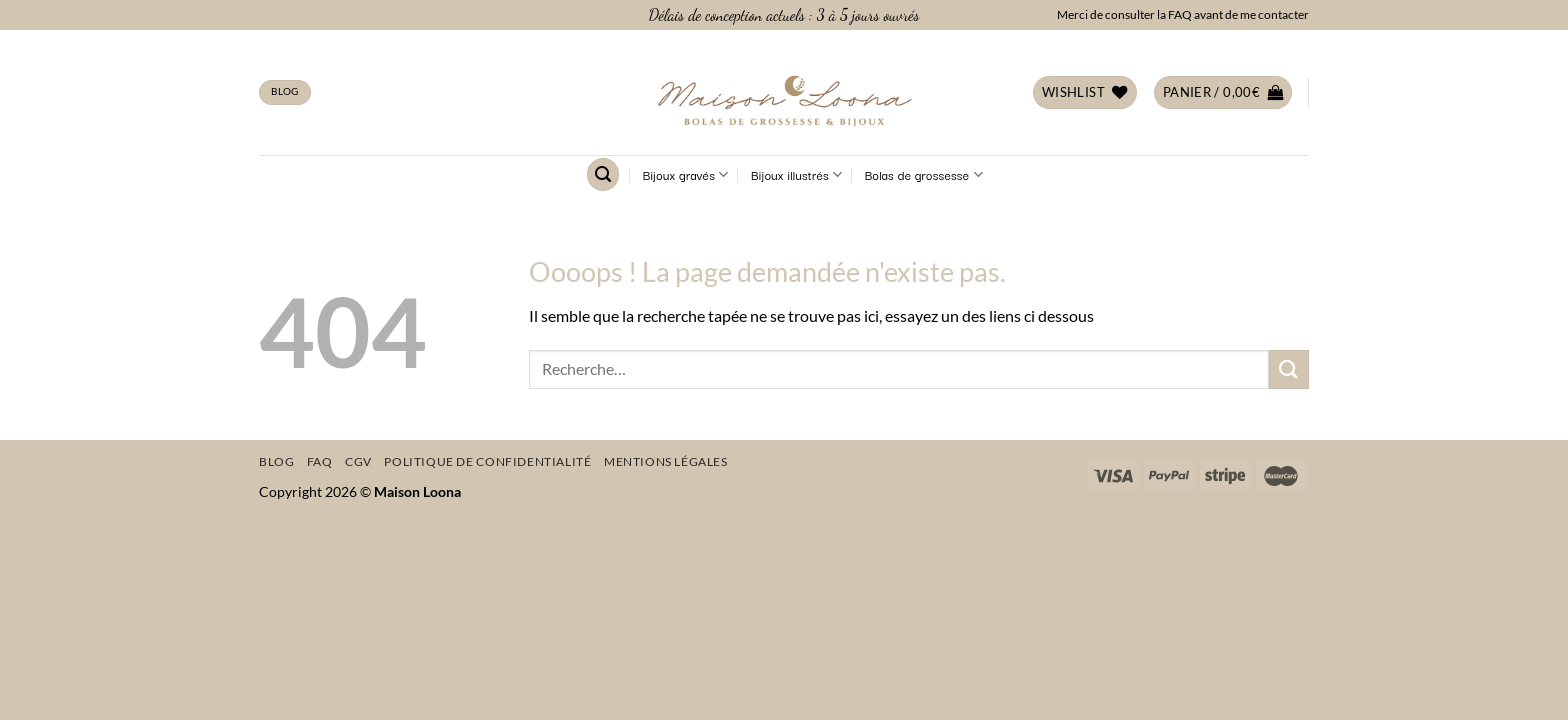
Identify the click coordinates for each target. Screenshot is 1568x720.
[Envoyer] (1289, 369)
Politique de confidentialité (487, 461)
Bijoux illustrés (796, 175)
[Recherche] (603, 174)
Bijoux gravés (686, 175)
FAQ (320, 461)
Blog (276, 461)
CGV (358, 461)
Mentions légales (666, 461)
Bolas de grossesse (924, 175)
